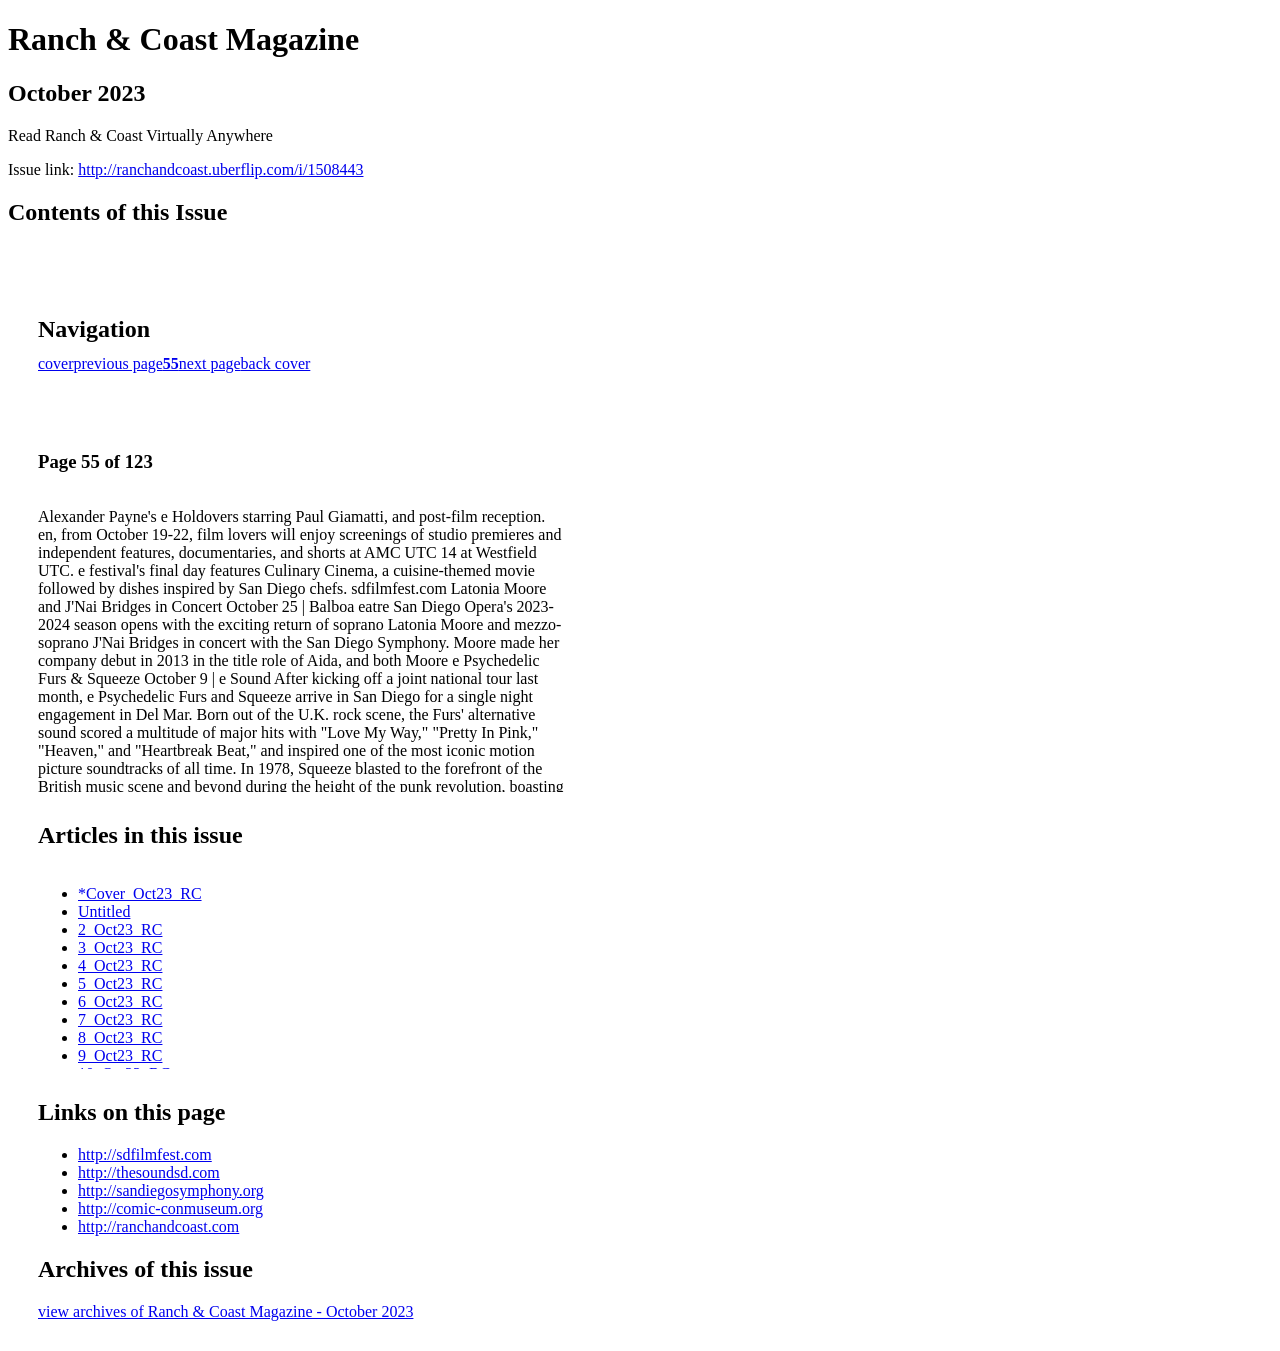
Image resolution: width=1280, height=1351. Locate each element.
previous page (118, 363)
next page (210, 363)
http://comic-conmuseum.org (170, 1208)
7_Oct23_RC (120, 1019)
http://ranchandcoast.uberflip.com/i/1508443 (220, 169)
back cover (276, 363)
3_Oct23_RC (120, 947)
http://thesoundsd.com (149, 1172)
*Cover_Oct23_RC (140, 893)
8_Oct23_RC (120, 1037)
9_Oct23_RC (120, 1055)
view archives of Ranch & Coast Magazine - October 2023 (225, 1311)
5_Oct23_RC (120, 983)
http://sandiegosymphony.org (171, 1190)
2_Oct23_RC (120, 929)
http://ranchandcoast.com (158, 1226)
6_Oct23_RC (120, 1001)
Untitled (104, 911)
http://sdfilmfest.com (145, 1154)
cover (56, 363)
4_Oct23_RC (120, 965)
